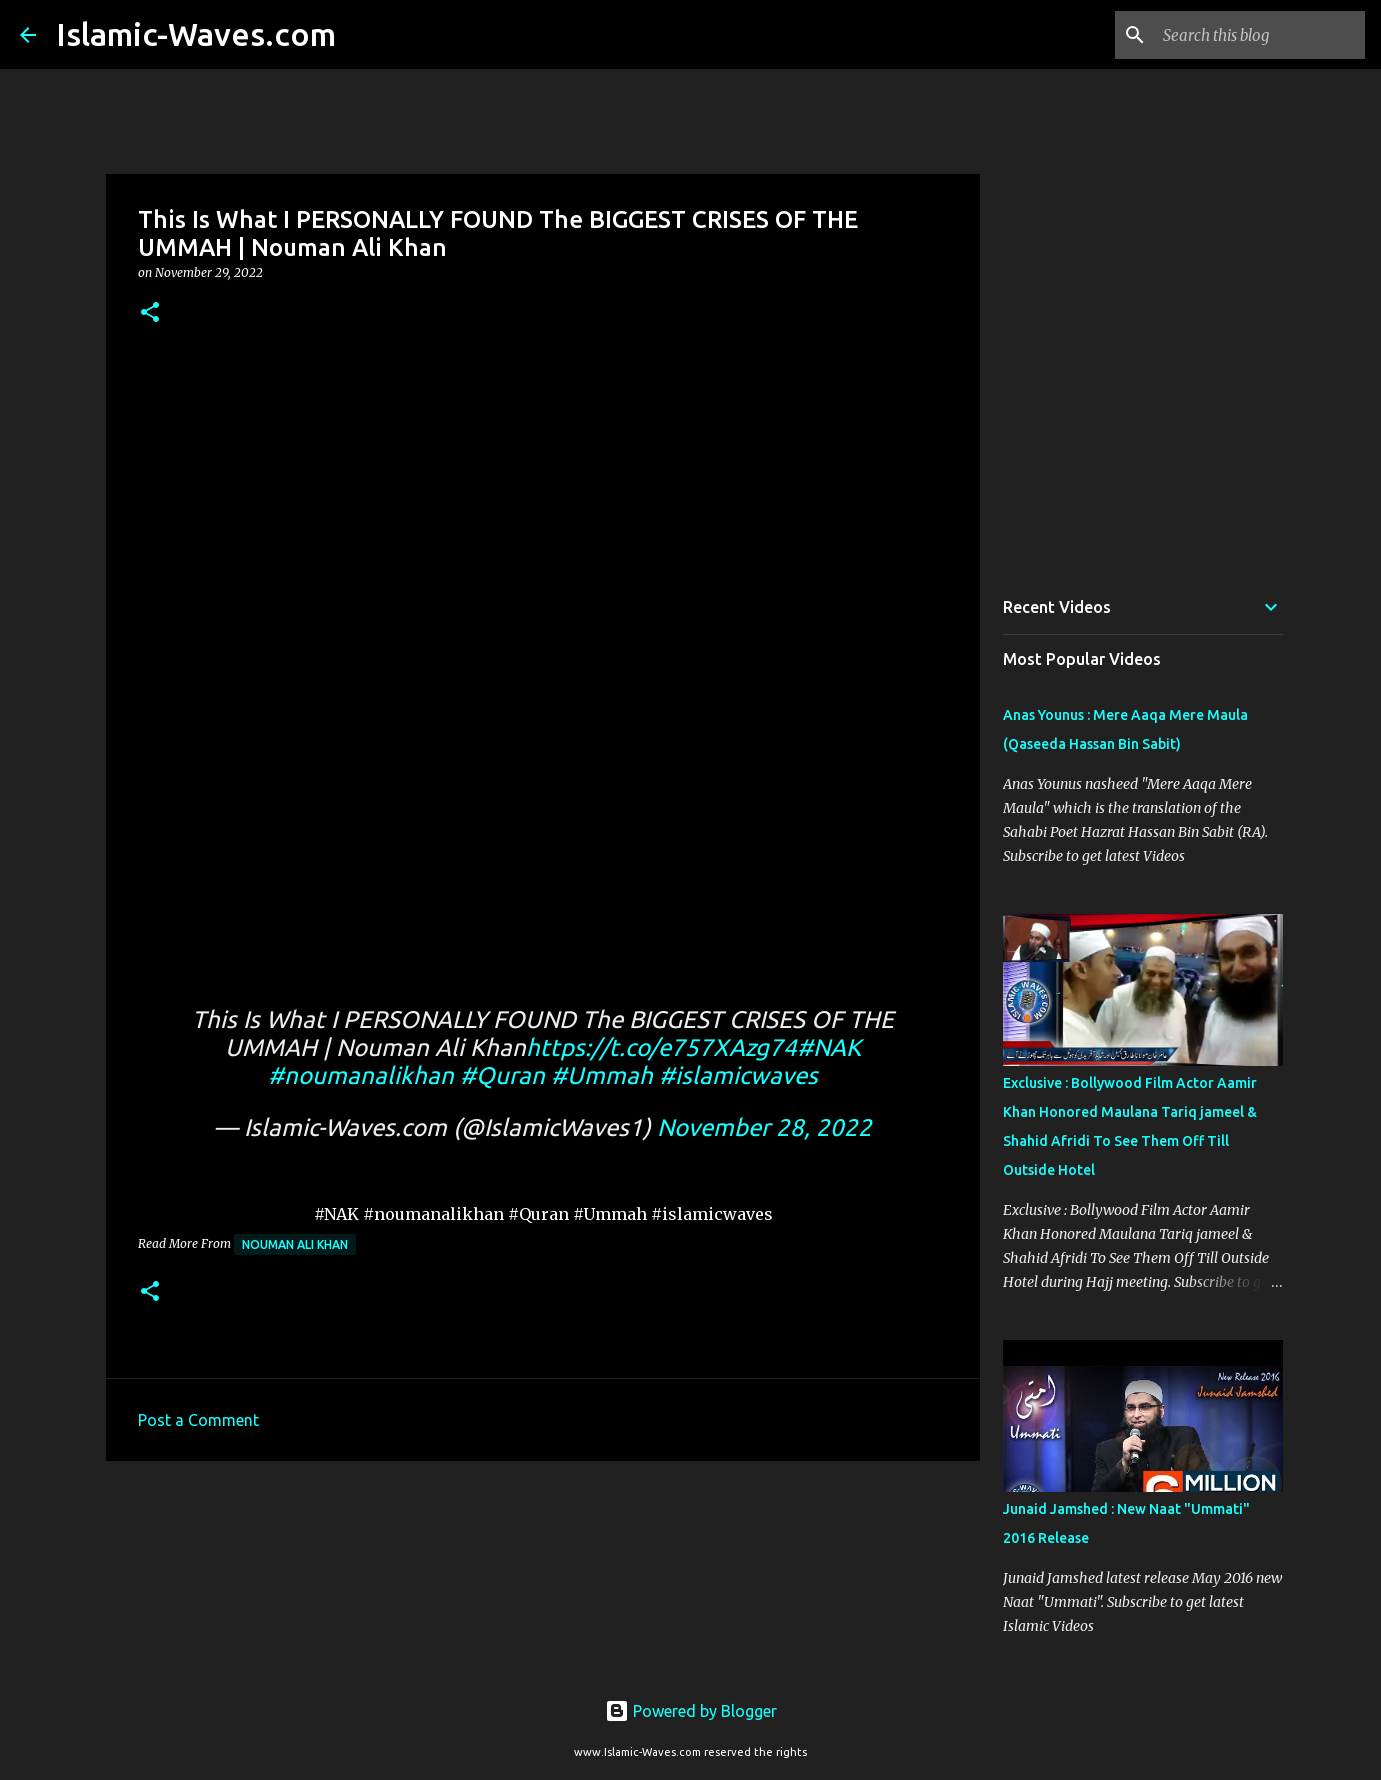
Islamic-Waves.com (196, 34)
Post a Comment (198, 1420)
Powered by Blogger (691, 1711)
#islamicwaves (738, 1075)
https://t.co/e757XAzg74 (661, 1047)
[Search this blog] (1260, 35)
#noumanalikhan (361, 1075)
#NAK (829, 1047)
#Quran (502, 1075)
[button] (150, 313)
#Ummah (602, 1075)
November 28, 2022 (764, 1127)
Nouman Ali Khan (295, 1244)
